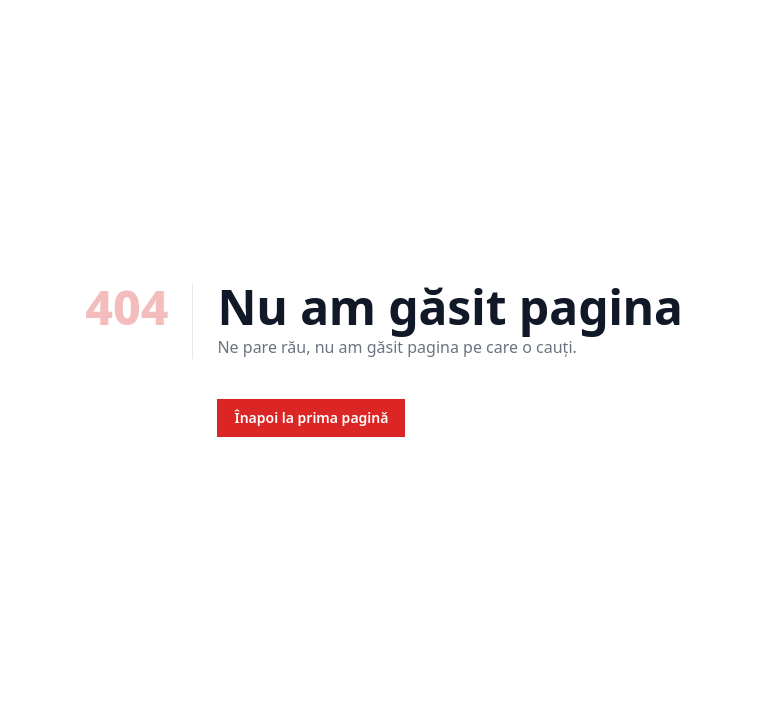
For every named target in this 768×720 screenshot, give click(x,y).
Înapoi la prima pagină (311, 417)
